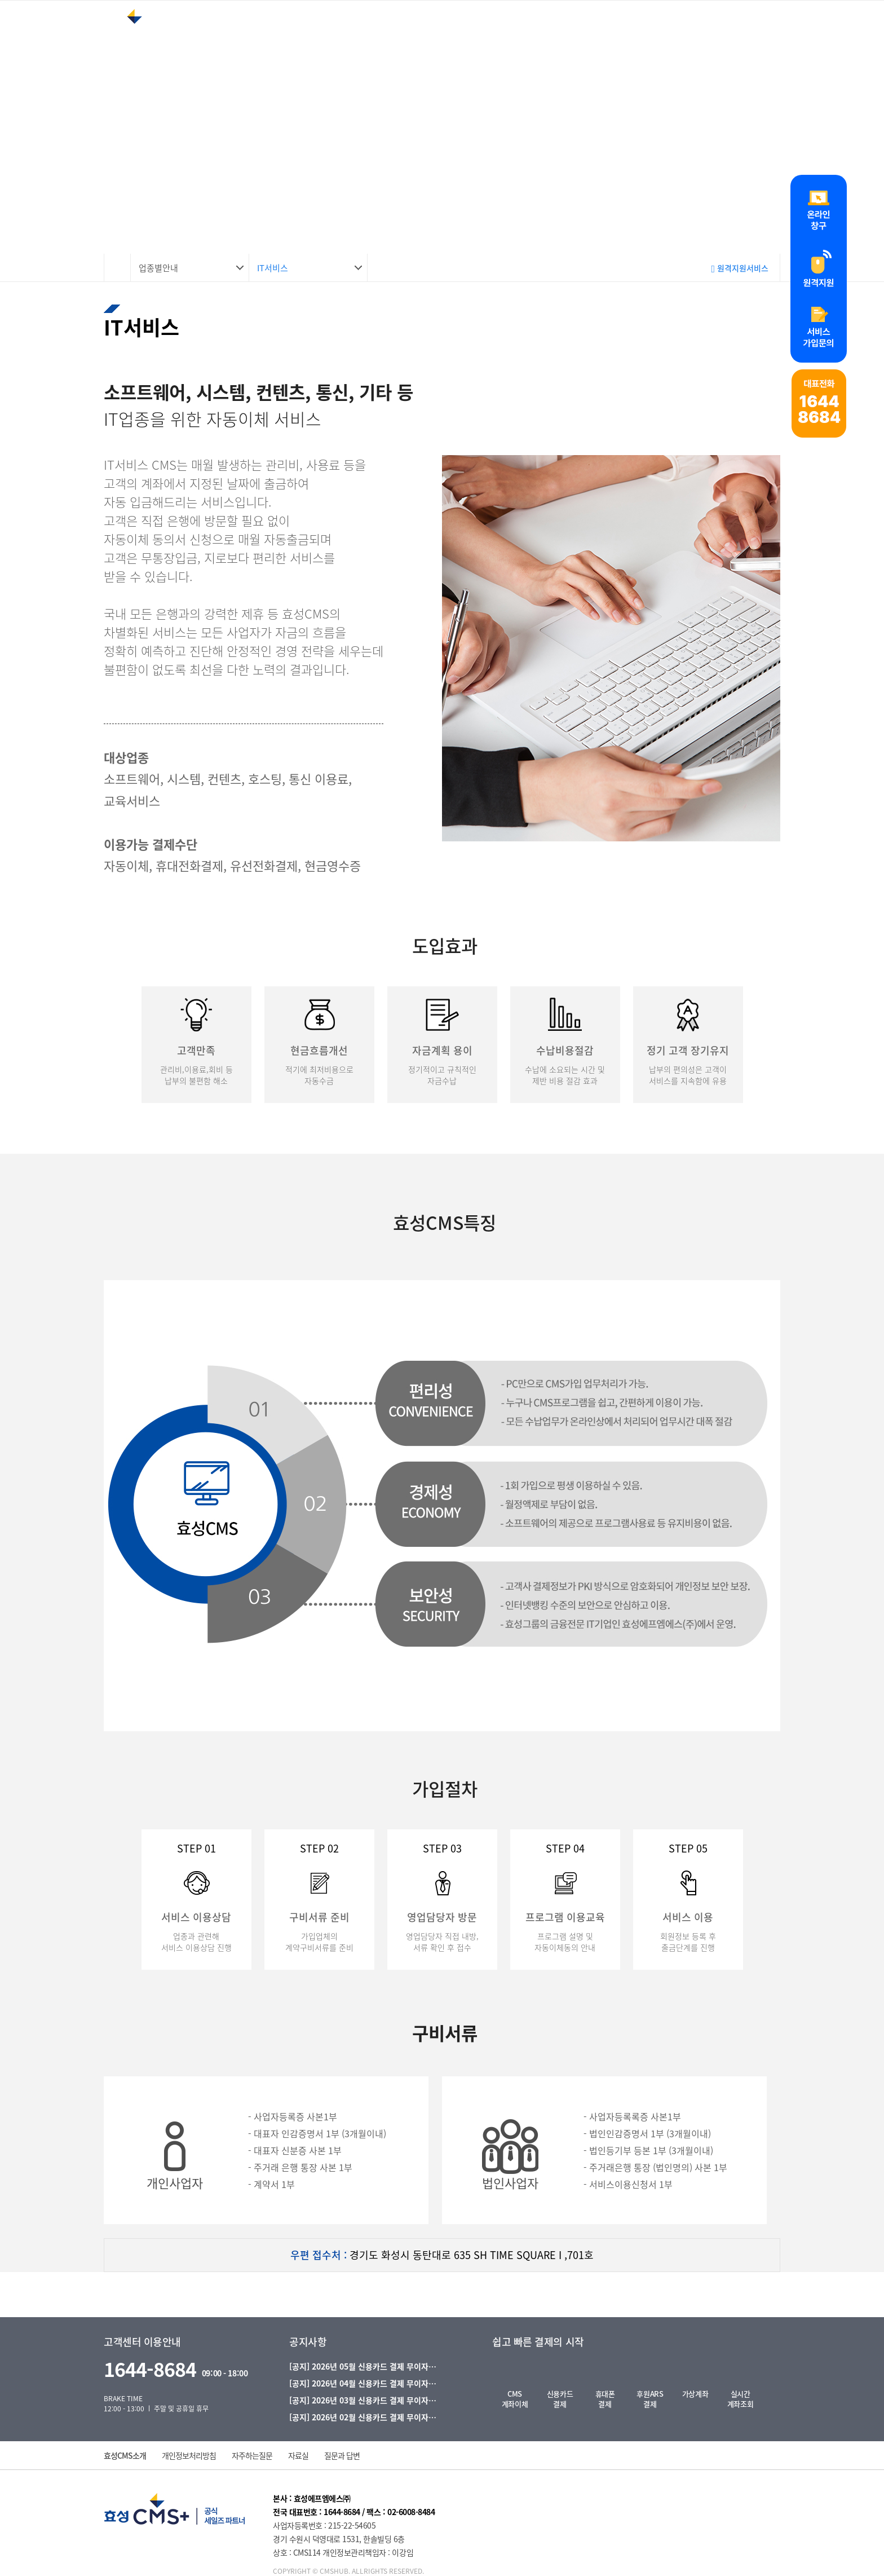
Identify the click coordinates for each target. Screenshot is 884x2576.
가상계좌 (695, 2393)
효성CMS (296, 36)
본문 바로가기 (0, 0)
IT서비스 (272, 268)
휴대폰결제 (605, 2398)
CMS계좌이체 (515, 2398)
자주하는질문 (252, 2455)
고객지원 (566, 36)
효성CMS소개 (125, 2455)
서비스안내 (385, 36)
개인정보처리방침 (189, 2455)
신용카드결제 (560, 2398)
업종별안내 (478, 36)
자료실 (298, 2455)
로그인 (789, 38)
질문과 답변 (342, 2455)
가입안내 (649, 36)
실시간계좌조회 (740, 2398)
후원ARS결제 (650, 2398)
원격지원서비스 (739, 268)
